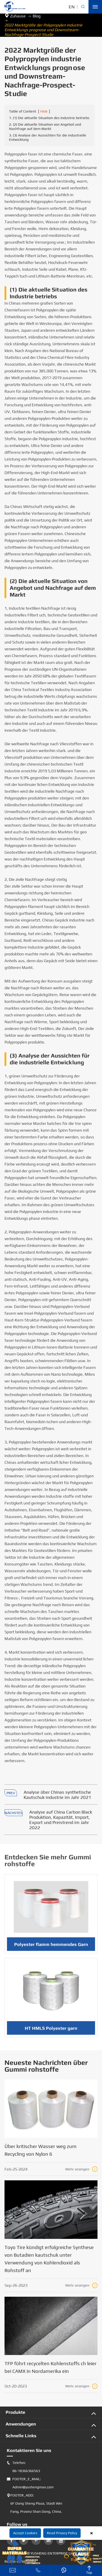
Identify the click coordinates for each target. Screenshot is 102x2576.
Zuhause (18, 16)
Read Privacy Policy (62, 2533)
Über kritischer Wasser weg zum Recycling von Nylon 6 (41, 2150)
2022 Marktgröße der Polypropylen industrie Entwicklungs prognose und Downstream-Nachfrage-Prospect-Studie (43, 30)
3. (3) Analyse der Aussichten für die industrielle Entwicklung (47, 137)
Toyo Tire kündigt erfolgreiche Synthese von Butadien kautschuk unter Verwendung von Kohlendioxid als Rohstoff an (49, 2258)
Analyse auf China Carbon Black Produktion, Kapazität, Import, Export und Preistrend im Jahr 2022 (60, 1819)
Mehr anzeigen (81, 2169)
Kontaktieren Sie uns (29, 2450)
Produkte (15, 2412)
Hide (44, 111)
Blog (37, 16)
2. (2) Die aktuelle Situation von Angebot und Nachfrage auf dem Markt (45, 126)
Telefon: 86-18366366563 (23, 2467)
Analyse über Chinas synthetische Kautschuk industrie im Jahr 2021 (57, 1794)
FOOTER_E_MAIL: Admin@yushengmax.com (30, 2483)
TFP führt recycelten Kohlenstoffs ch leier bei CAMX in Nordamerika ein (51, 2367)
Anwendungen (21, 2423)
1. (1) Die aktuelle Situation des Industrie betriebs (49, 118)
